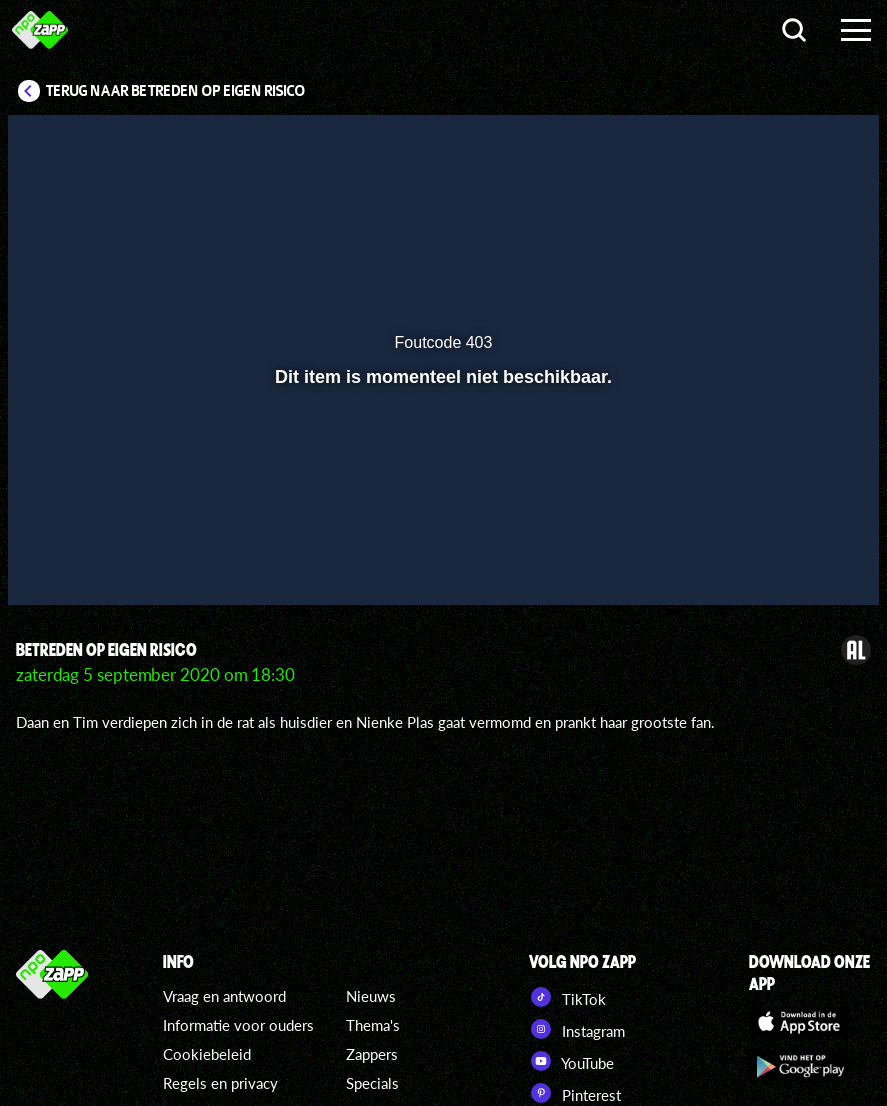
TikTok (567, 997)
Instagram (577, 1029)
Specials (372, 1083)
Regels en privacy (220, 1083)
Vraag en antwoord (224, 996)
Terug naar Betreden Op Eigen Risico (176, 91)
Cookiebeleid (207, 1054)
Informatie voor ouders (238, 1025)
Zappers (372, 1054)
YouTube (571, 1061)
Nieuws (371, 996)
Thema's (373, 1025)
